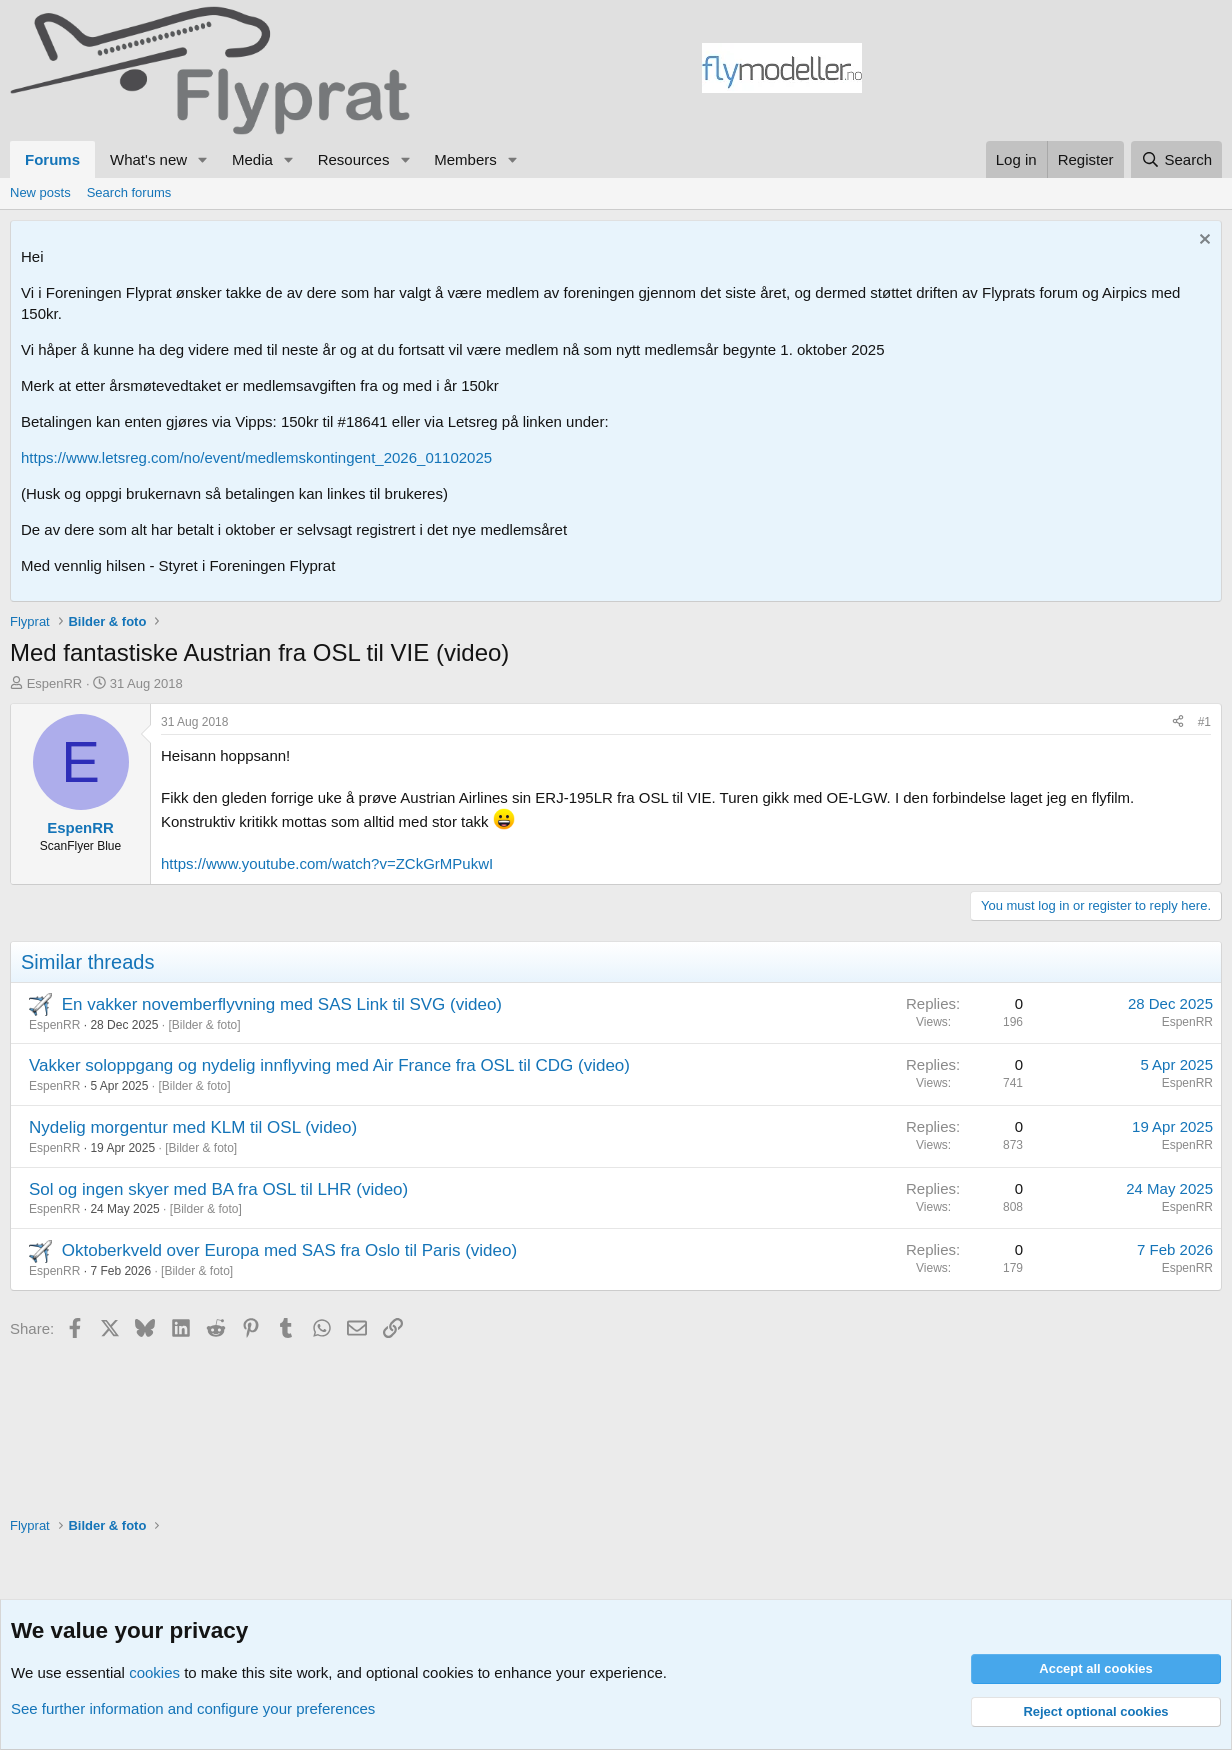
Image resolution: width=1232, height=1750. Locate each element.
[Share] (1178, 722)
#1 (1204, 722)
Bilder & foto (204, 1025)
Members (465, 159)
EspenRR (55, 683)
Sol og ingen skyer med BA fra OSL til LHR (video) (218, 1189)
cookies (154, 1672)
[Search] (1176, 159)
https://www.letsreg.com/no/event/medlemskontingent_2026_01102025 (256, 457)
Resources (354, 159)
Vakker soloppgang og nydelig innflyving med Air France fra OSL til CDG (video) (329, 1065)
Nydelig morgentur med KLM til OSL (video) (193, 1127)
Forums (52, 159)
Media (252, 159)
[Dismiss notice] (1202, 241)
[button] (203, 159)
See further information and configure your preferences (193, 1708)
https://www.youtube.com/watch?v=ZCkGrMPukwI (327, 863)
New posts (40, 192)
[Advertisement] (1042, 71)
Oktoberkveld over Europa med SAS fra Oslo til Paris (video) (289, 1250)
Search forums (129, 192)
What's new (148, 159)
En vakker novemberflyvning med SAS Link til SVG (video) (282, 1004)
